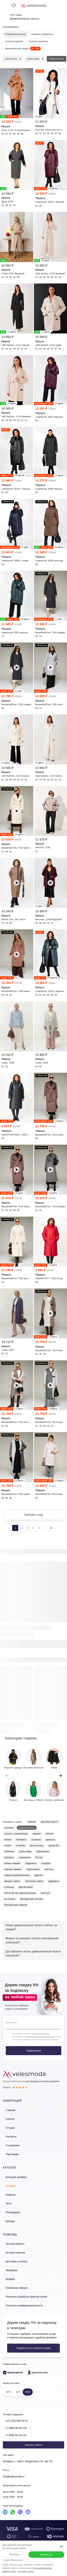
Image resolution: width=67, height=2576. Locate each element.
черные (37, 1833)
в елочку (9, 1887)
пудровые (53, 1881)
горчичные (24, 1857)
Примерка (11, 2270)
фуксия (39, 1875)
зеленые (9, 1851)
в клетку (20, 1845)
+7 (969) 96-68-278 (15, 2428)
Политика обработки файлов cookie (26, 2296)
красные (50, 1839)
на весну (36, 1839)
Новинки (11, 2194)
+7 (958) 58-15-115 (15, 2435)
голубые (45, 1863)
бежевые (21, 1839)
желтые (49, 1869)
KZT (18, 2392)
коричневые (33, 1869)
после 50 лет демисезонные (20, 1893)
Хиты (9, 2203)
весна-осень (37, 1845)
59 (51, 1527)
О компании (12, 2145)
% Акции (11, 2185)
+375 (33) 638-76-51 (16, 2420)
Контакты (11, 2136)
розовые (9, 1857)
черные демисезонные (17, 1875)
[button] (60, 1775)
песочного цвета (34, 1881)
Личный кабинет (15, 2243)
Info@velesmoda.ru (14, 2476)
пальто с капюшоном (16, 1833)
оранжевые (42, 1851)
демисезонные (27, 1827)
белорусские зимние (15, 1904)
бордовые (30, 1863)
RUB (27, 2392)
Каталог (10, 2119)
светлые (45, 1893)
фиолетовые (26, 1887)
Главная (10, 2110)
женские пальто (49, 1821)
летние (49, 1833)
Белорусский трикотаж (14, 2081)
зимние (32, 1821)
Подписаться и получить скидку (33, 2348)
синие (7, 1845)
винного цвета (12, 1881)
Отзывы (10, 2127)
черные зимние (12, 1869)
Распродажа (13, 2212)
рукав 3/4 (54, 1845)
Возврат (10, 2279)
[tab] (33, 1927)
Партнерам (12, 2154)
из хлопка (9, 1899)
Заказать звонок (33, 2444)
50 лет (39, 1857)
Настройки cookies (25, 2571)
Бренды (10, 2221)
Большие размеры (16, 2177)
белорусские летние (31, 1899)
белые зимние (12, 1863)
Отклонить (14, 2554)
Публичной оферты (40, 2033)
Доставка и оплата (16, 2261)
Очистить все (56, 58)
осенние (9, 1827)
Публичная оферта (17, 2287)
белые (7, 1839)
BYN (8, 2392)
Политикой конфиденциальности (40, 2037)
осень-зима (25, 1851)
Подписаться (33, 2050)
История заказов (15, 2252)
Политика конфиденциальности (24, 2305)
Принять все (46, 2554)
